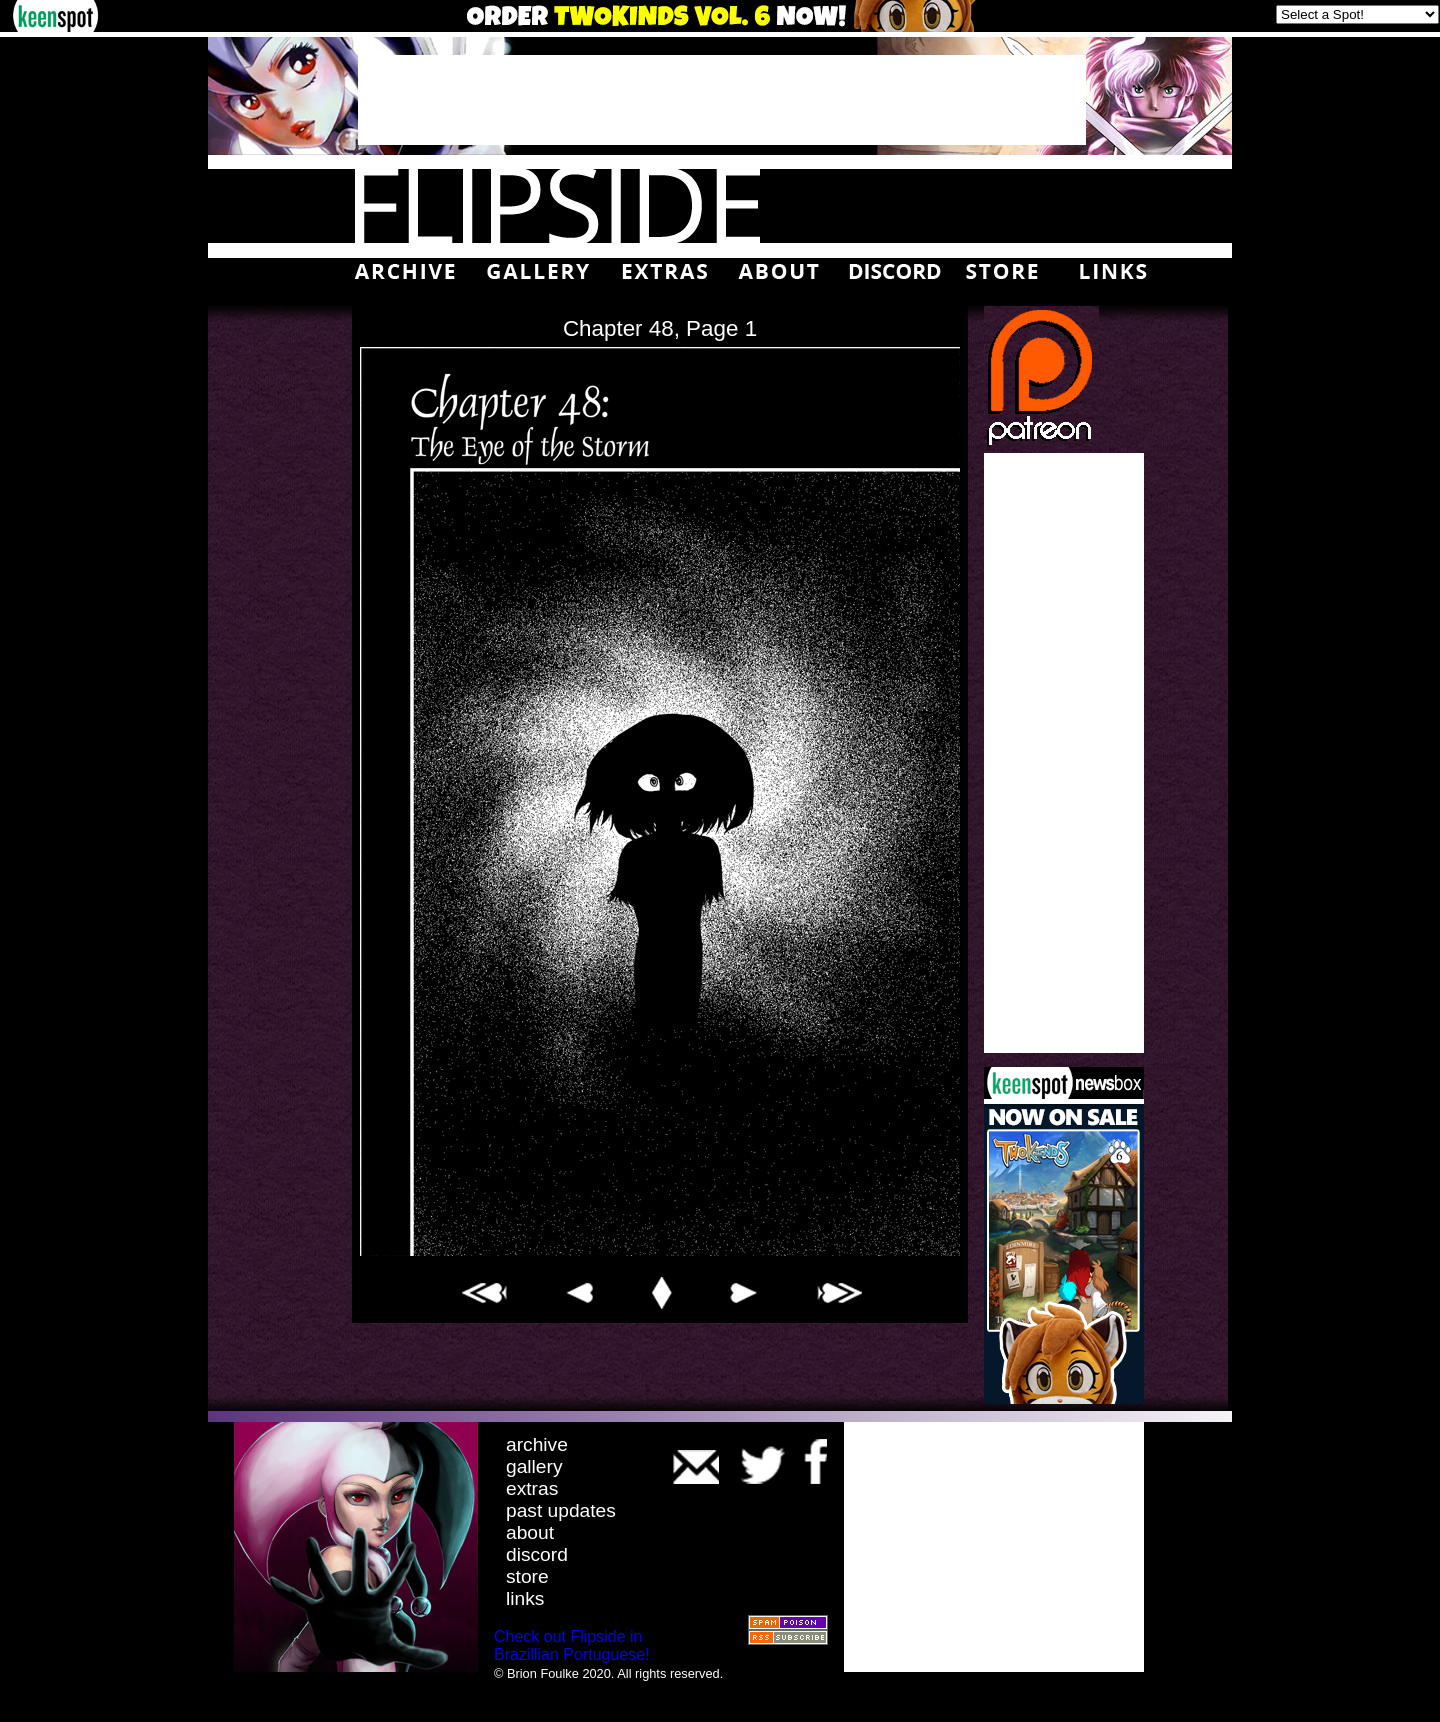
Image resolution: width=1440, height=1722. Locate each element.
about (530, 1532)
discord (537, 1554)
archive (537, 1444)
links (525, 1598)
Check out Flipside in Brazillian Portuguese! (572, 1645)
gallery (534, 1466)
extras (532, 1488)
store (527, 1576)
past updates (561, 1510)
